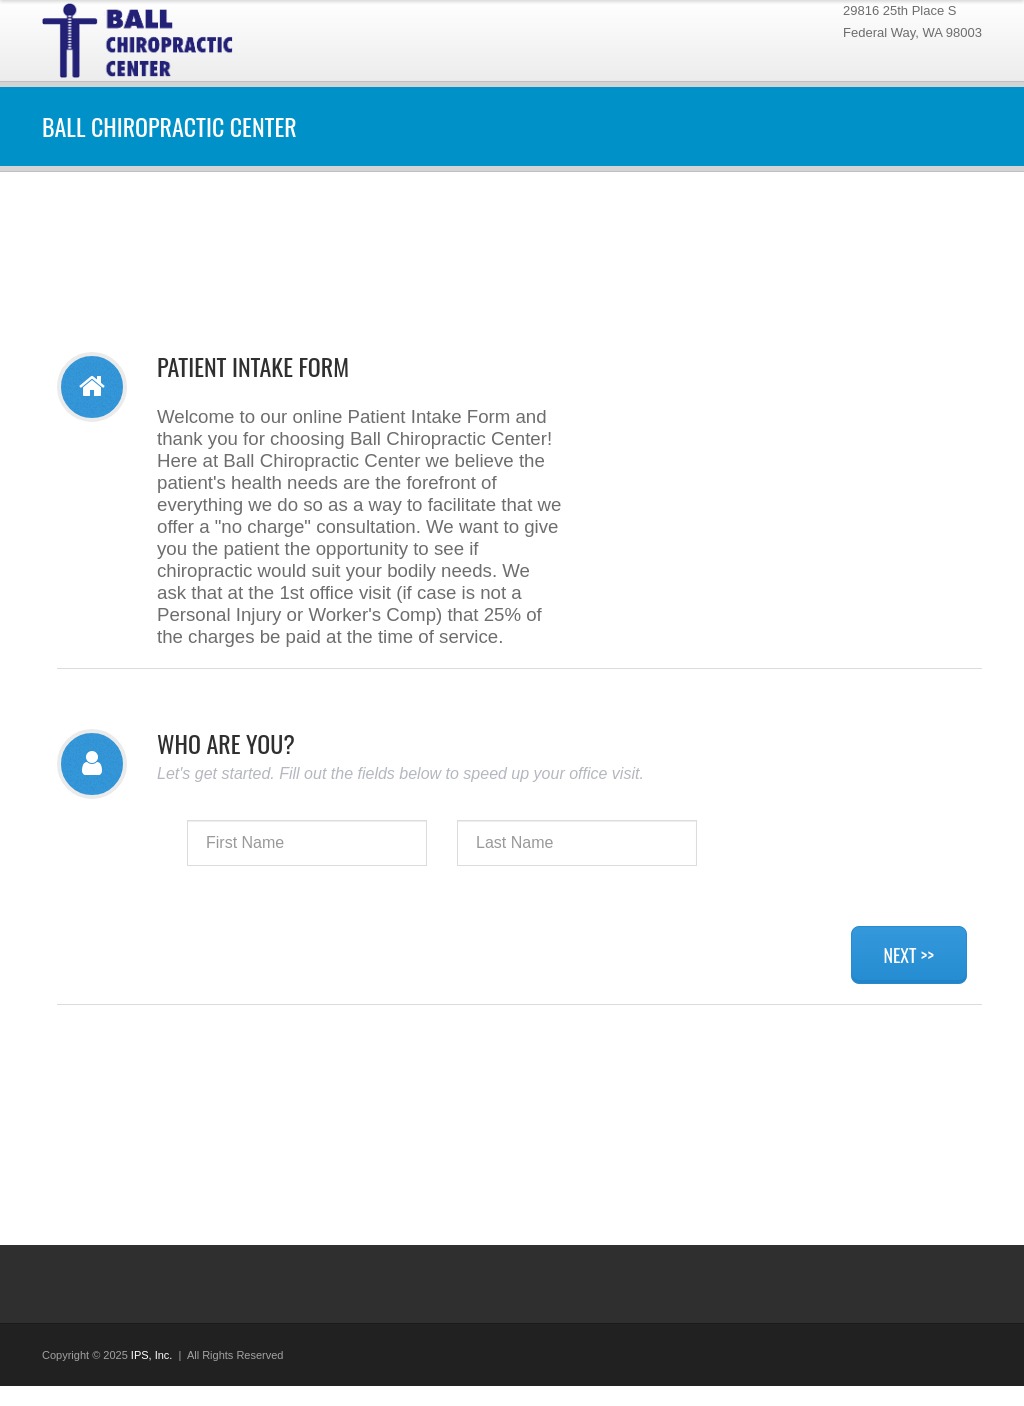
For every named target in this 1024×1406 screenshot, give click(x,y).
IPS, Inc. (152, 1355)
